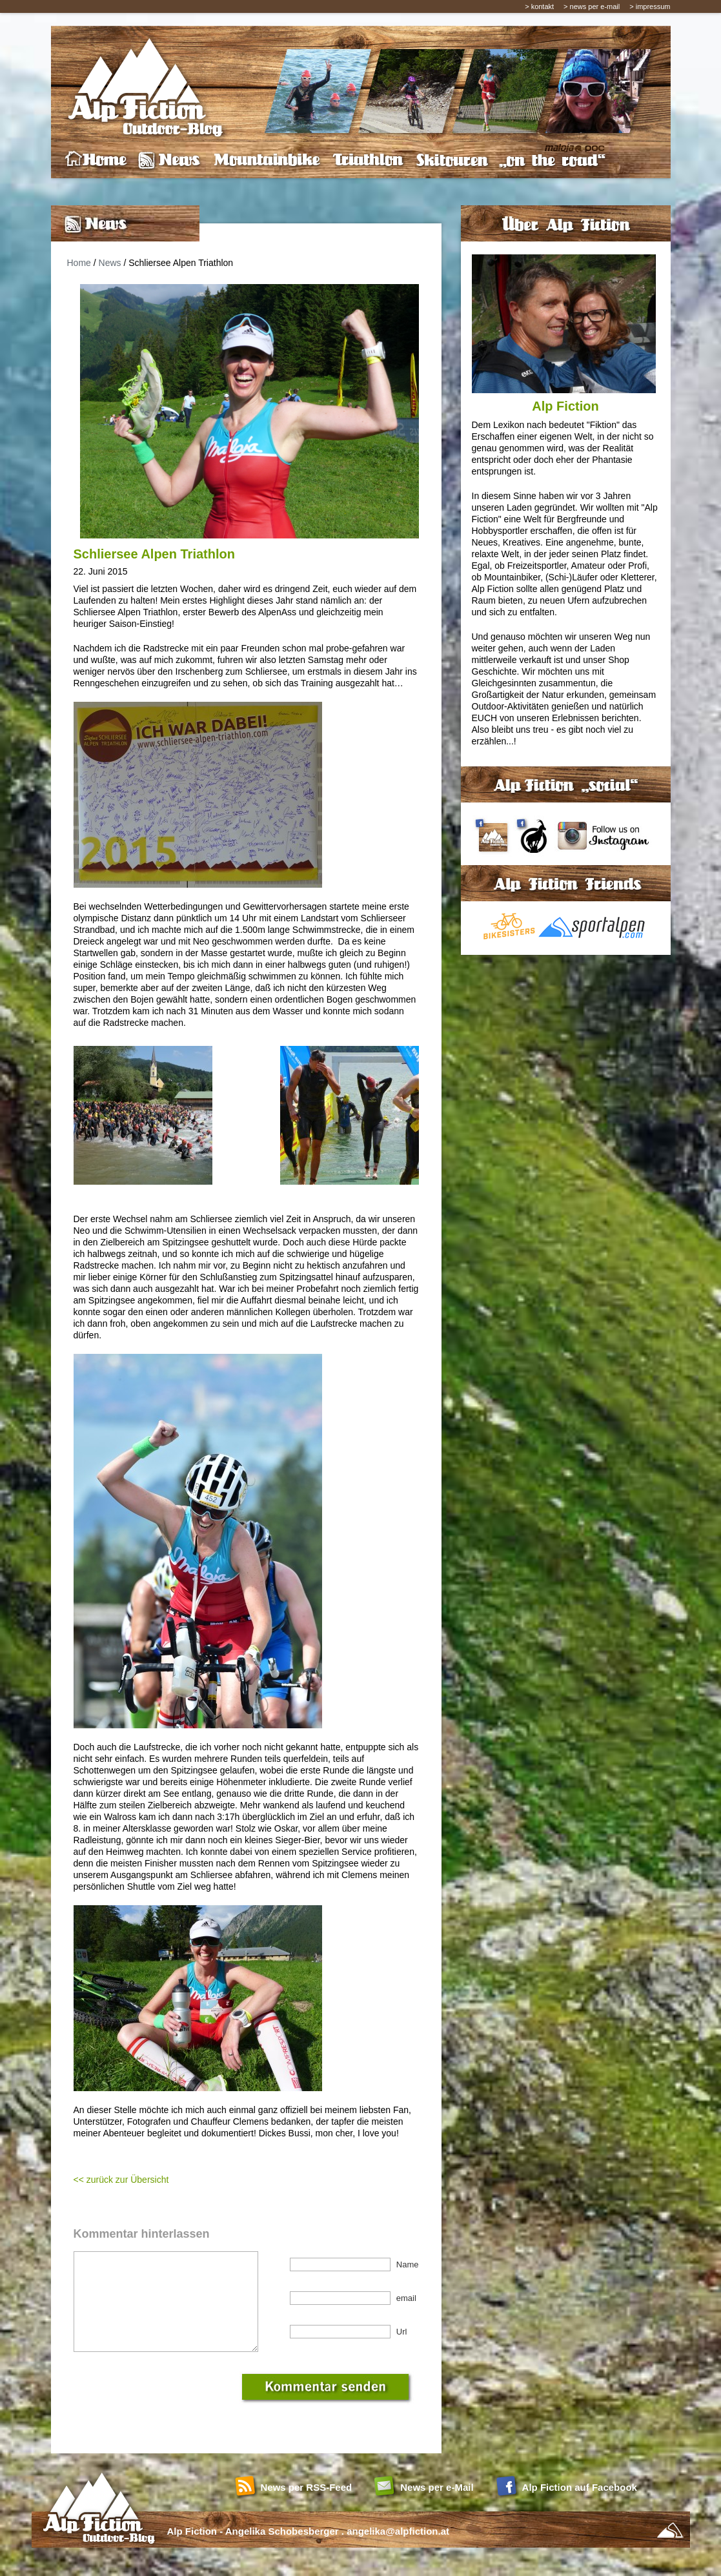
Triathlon (368, 160)
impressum (653, 6)
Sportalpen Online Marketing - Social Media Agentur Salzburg (670, 2549)
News (170, 160)
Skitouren (451, 160)
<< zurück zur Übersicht (121, 2179)
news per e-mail (595, 6)
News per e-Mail (436, 2506)
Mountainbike (267, 160)
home (96, 160)
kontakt (542, 6)
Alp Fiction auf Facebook (579, 2506)
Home (79, 263)
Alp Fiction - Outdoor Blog (141, 84)
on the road (552, 160)
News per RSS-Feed (306, 2506)
